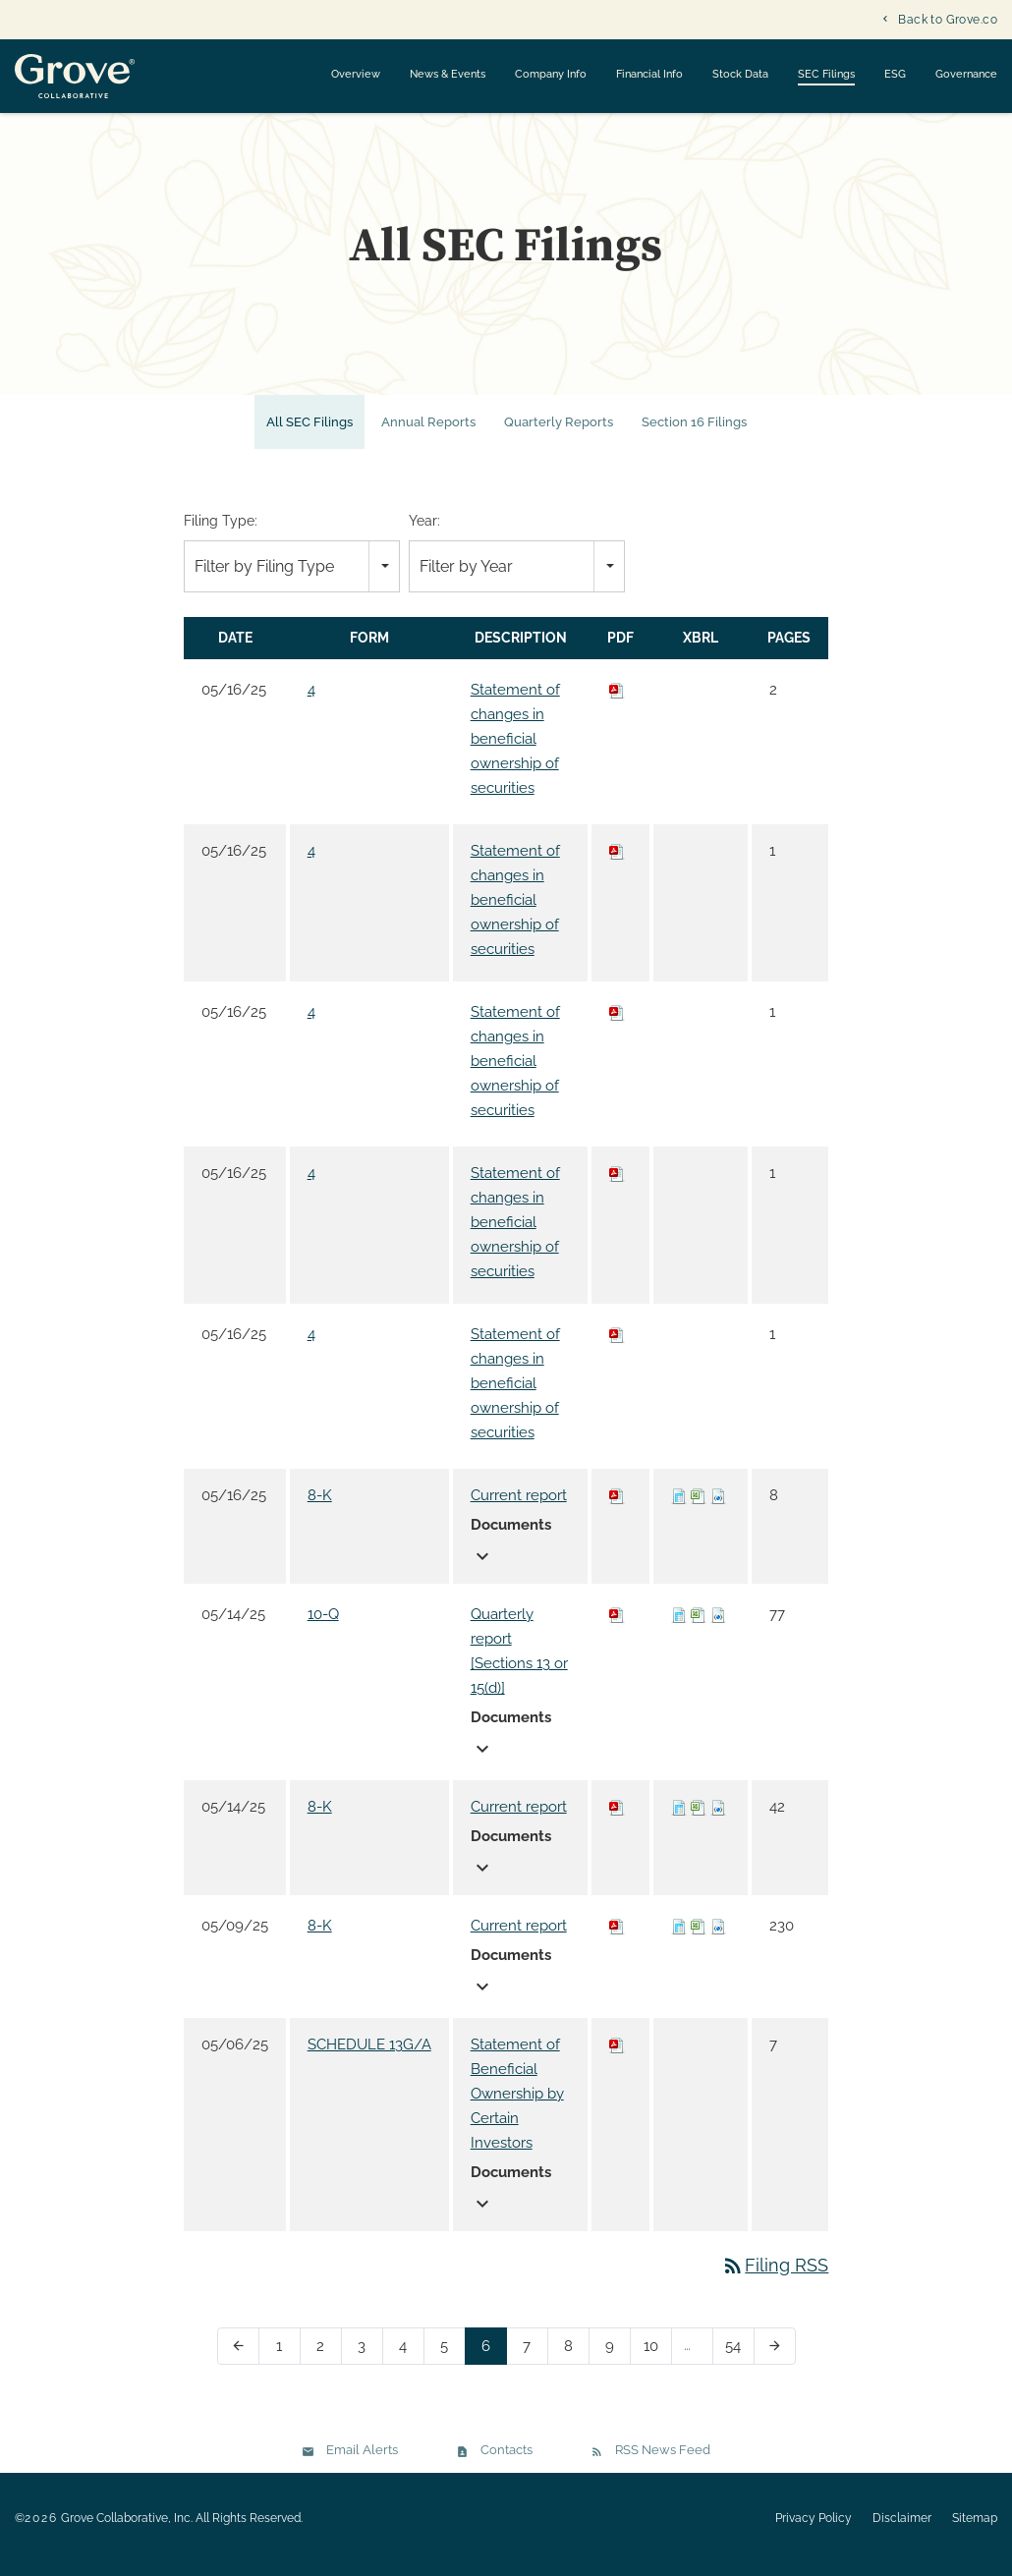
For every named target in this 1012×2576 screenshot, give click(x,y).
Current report (519, 1508)
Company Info (551, 74)
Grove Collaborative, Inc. (127, 2531)
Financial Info (649, 74)
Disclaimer (901, 2531)
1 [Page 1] (285, 2363)
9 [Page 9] (615, 2363)
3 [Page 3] (368, 2363)
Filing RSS (774, 2278)
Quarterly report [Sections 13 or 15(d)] (519, 1663)
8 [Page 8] (574, 2363)
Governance (966, 74)
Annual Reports (428, 434)
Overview (355, 74)
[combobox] (292, 579)
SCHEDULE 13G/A (369, 2057)
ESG (895, 74)
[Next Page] (775, 2359)
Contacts (506, 2462)
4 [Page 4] (409, 2363)
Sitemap (974, 2531)
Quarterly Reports (558, 434)
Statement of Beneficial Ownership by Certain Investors (517, 2106)
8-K (320, 1508)
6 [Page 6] (492, 2363)
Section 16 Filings (694, 434)
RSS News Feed (662, 2462)
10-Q (323, 1627)
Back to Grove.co (947, 20)
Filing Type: (220, 533)
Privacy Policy (813, 2531)
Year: (424, 533)
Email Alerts (362, 2462)
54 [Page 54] (739, 2363)
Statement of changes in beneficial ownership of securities (515, 752)
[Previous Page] (238, 2359)
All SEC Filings (309, 434)
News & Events (447, 74)
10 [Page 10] (657, 2363)
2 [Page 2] (326, 2363)
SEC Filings (826, 74)
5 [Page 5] (450, 2363)
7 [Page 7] (533, 2363)
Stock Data (740, 74)
